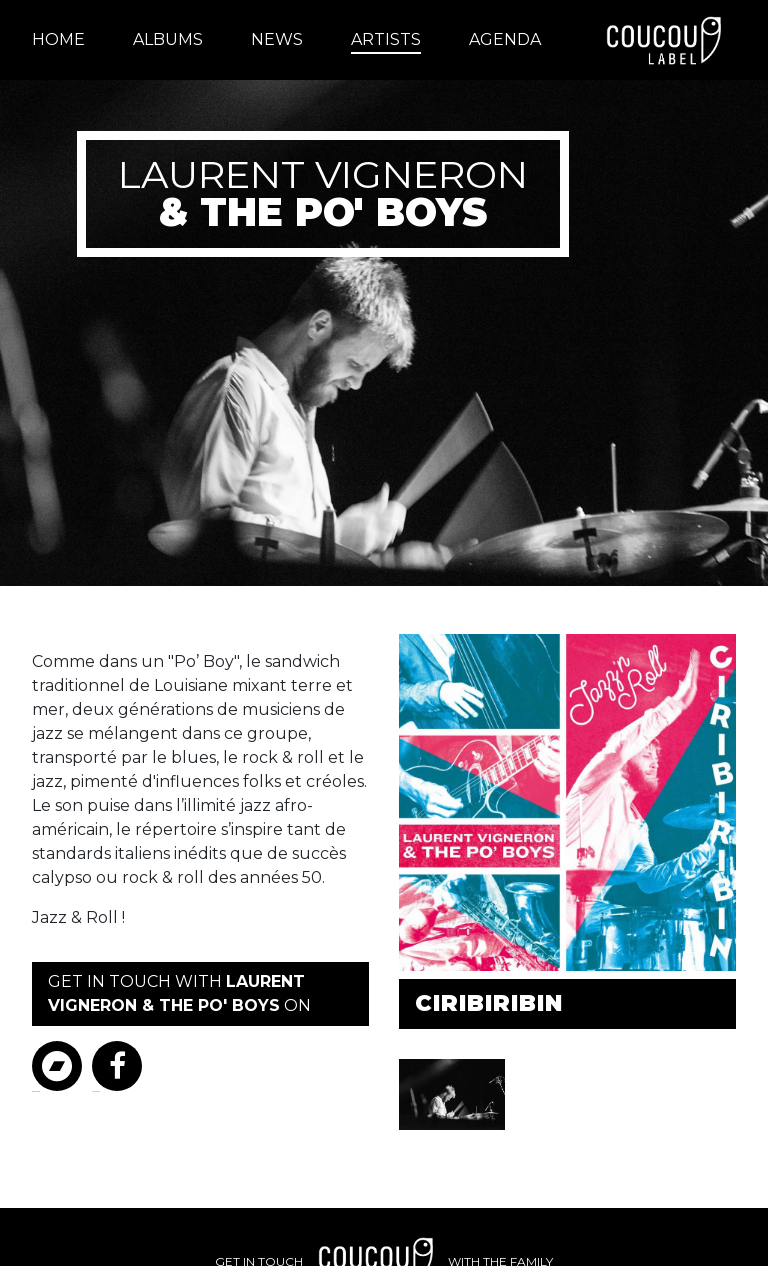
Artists (386, 39)
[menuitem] (70, 40)
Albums (168, 39)
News (277, 39)
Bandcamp (57, 1066)
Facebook (117, 1066)
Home (58, 39)
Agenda (505, 39)
